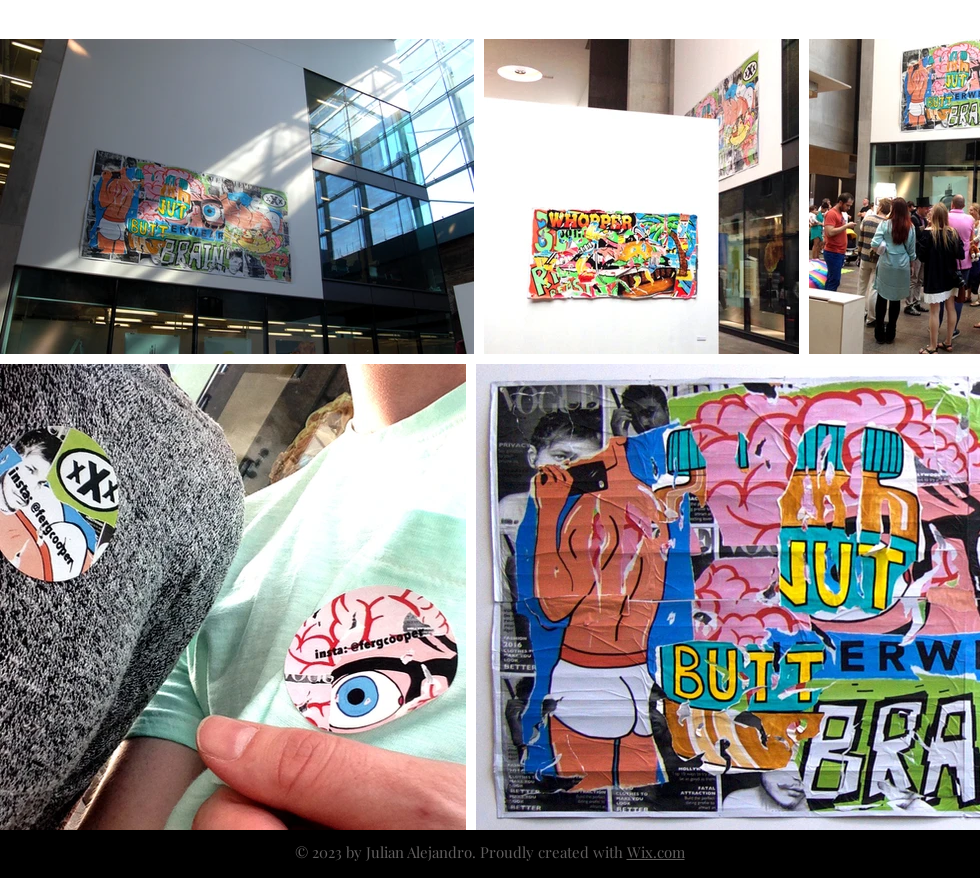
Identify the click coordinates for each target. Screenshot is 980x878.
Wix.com (656, 852)
